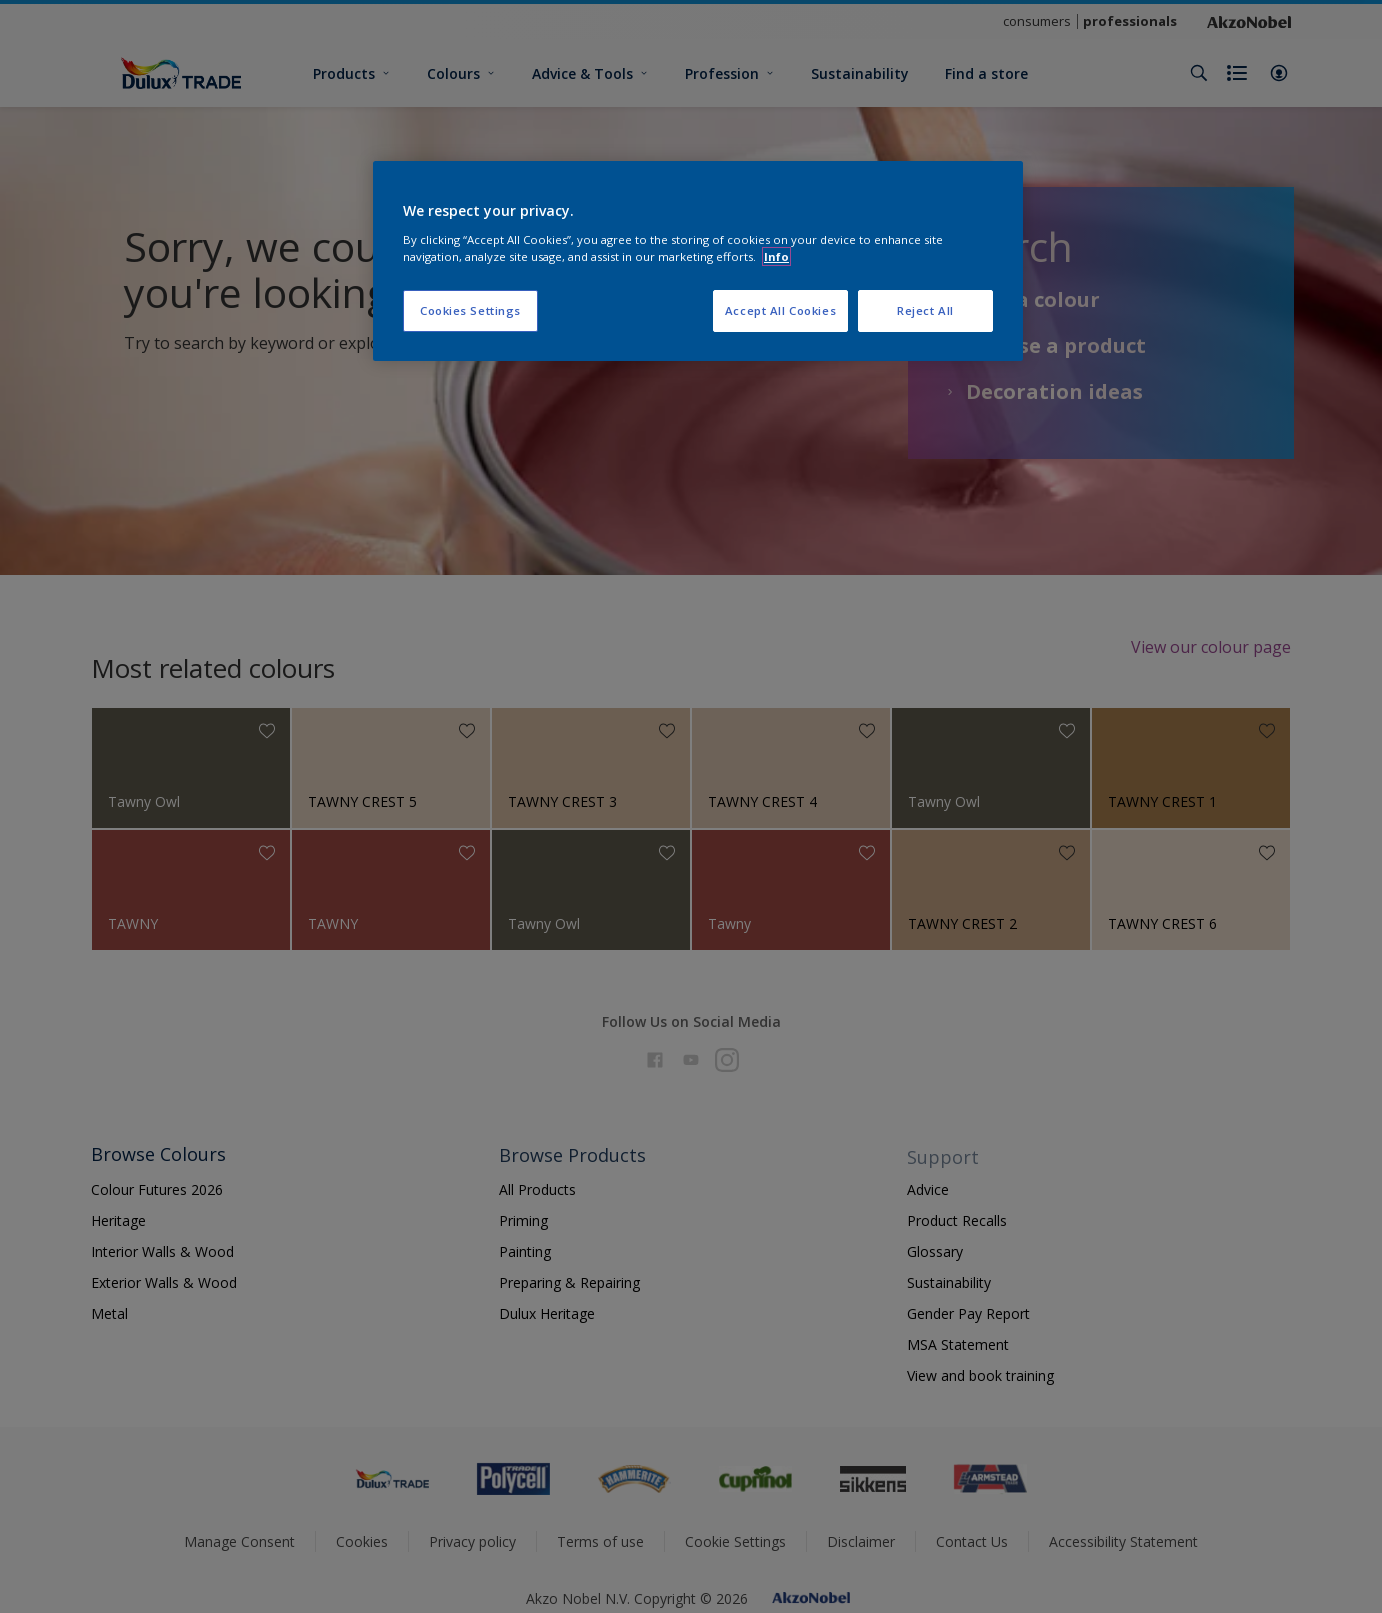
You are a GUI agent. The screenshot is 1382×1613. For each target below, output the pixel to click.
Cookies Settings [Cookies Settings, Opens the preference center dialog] (470, 310)
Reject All (925, 310)
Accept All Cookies (780, 310)
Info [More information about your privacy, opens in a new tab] (776, 256)
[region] (698, 261)
